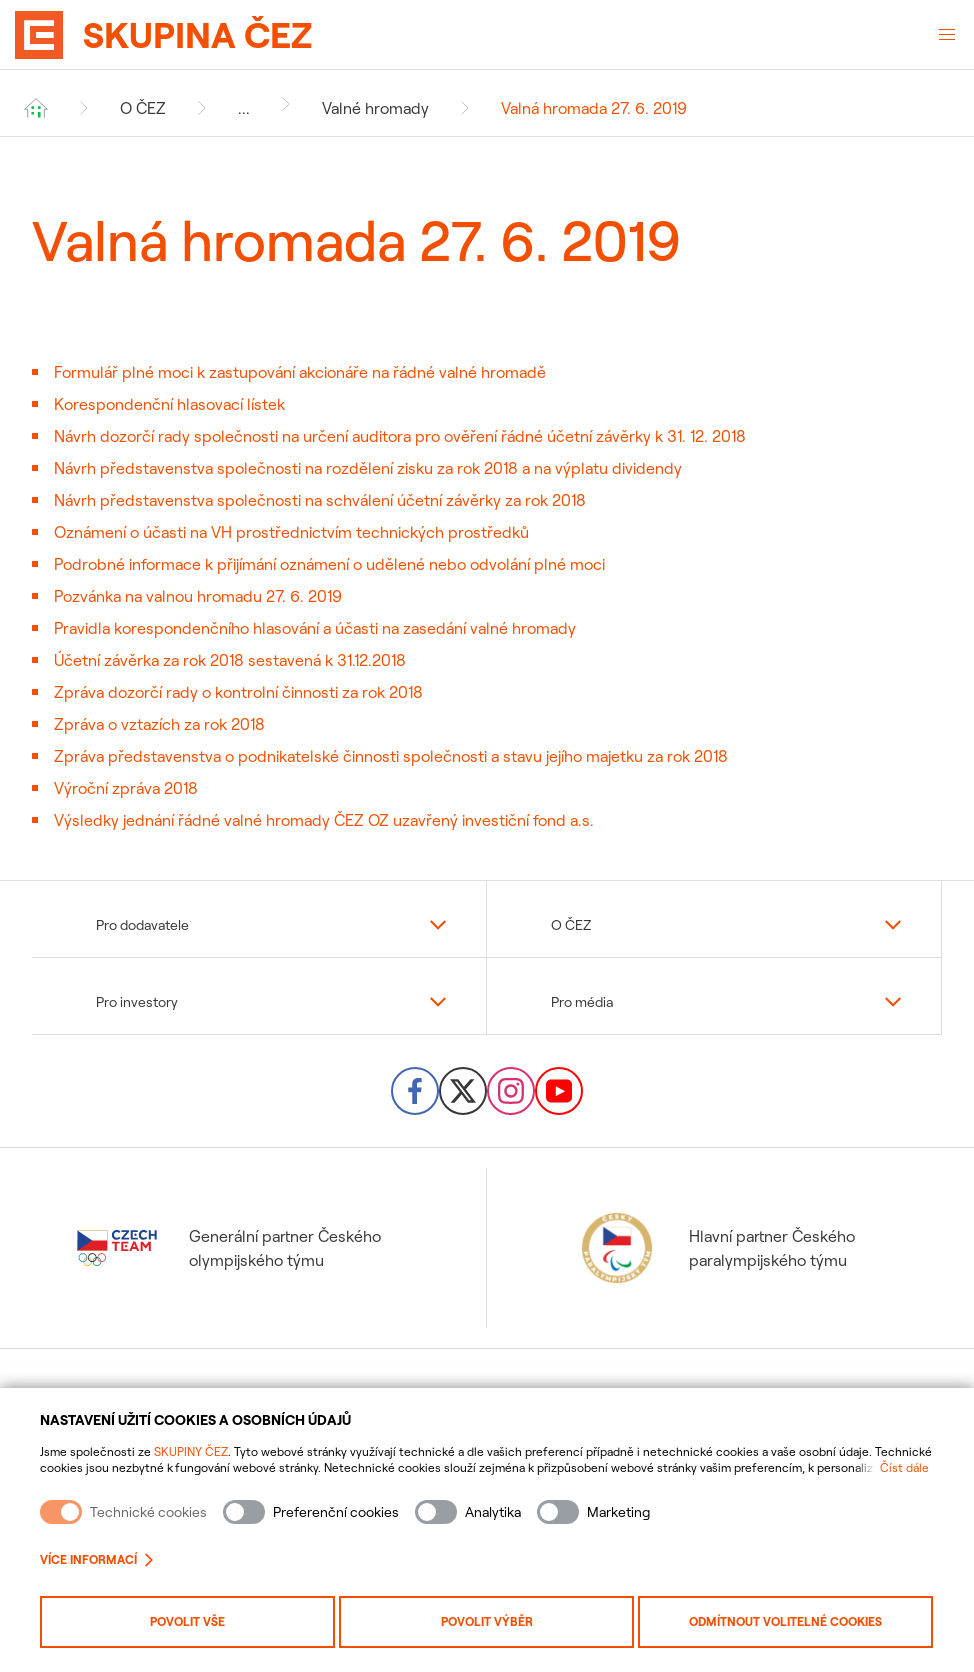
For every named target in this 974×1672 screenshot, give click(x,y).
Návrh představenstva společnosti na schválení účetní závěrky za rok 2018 (320, 500)
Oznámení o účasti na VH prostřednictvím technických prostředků (291, 532)
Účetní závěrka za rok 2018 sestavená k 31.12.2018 (230, 660)
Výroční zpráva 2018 (126, 788)
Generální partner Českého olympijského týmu (229, 1248)
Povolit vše (187, 1621)
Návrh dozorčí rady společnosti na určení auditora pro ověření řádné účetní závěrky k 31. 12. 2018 (400, 436)
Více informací (96, 1559)
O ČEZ (143, 108)
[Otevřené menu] (947, 35)
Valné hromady (375, 108)
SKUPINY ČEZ (191, 1451)
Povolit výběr (487, 1621)
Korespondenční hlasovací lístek (169, 404)
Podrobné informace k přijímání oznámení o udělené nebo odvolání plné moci (329, 564)
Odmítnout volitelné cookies (785, 1621)
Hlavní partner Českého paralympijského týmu (716, 1248)
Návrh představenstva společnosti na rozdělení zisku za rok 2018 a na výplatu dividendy (368, 468)
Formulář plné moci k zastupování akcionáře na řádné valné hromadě (300, 372)
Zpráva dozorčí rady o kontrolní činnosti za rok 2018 (238, 692)
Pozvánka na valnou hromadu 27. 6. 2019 (198, 596)
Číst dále (904, 1467)
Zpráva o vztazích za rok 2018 (159, 724)
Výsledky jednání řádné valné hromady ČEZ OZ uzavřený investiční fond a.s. (324, 820)
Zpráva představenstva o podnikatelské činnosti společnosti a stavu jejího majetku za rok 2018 (391, 756)
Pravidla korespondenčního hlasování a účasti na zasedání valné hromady (315, 628)
